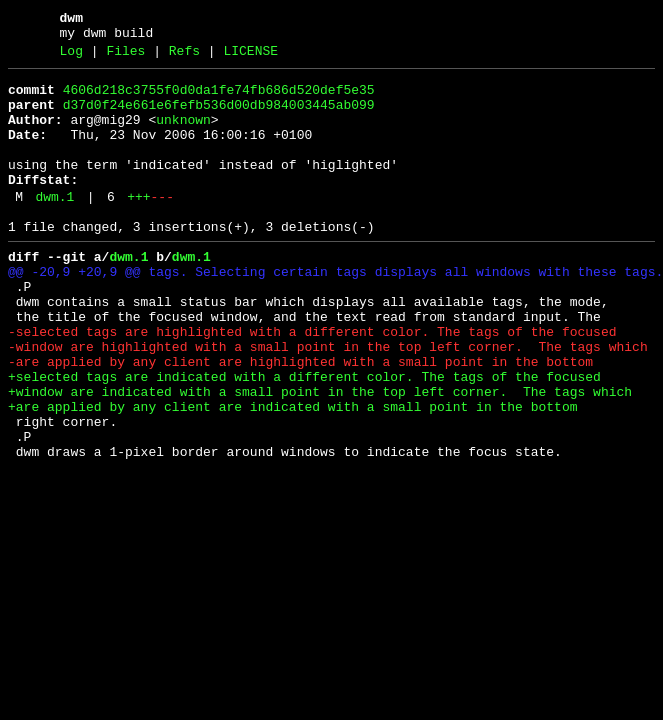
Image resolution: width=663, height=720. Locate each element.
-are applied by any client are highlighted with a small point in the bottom (300, 419)
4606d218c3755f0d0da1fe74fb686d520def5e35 (219, 99)
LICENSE (250, 57)
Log (71, 57)
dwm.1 (54, 227)
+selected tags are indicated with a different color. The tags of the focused (304, 437)
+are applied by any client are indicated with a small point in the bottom (292, 473)
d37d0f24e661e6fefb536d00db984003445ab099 (219, 117)
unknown (183, 135)
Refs (184, 57)
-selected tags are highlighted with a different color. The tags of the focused (312, 383)
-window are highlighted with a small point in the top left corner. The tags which (328, 401)
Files (125, 57)
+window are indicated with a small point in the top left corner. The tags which (320, 455)
